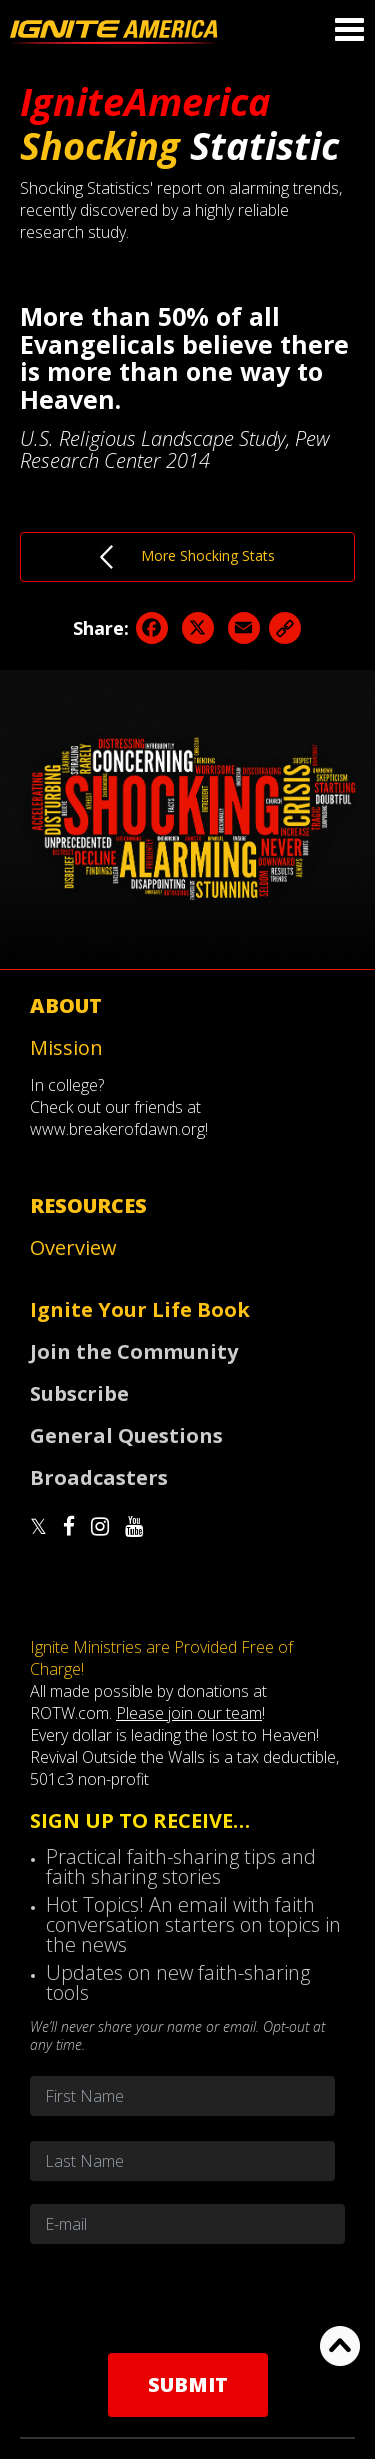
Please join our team (189, 1713)
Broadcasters (99, 1477)
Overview (73, 1247)
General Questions (126, 1435)
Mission (66, 1047)
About (66, 1005)
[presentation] (188, 2298)
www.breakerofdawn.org (117, 1129)
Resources (88, 1205)
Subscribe (79, 1393)
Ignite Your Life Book (140, 1309)
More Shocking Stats (187, 557)
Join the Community (134, 1351)
